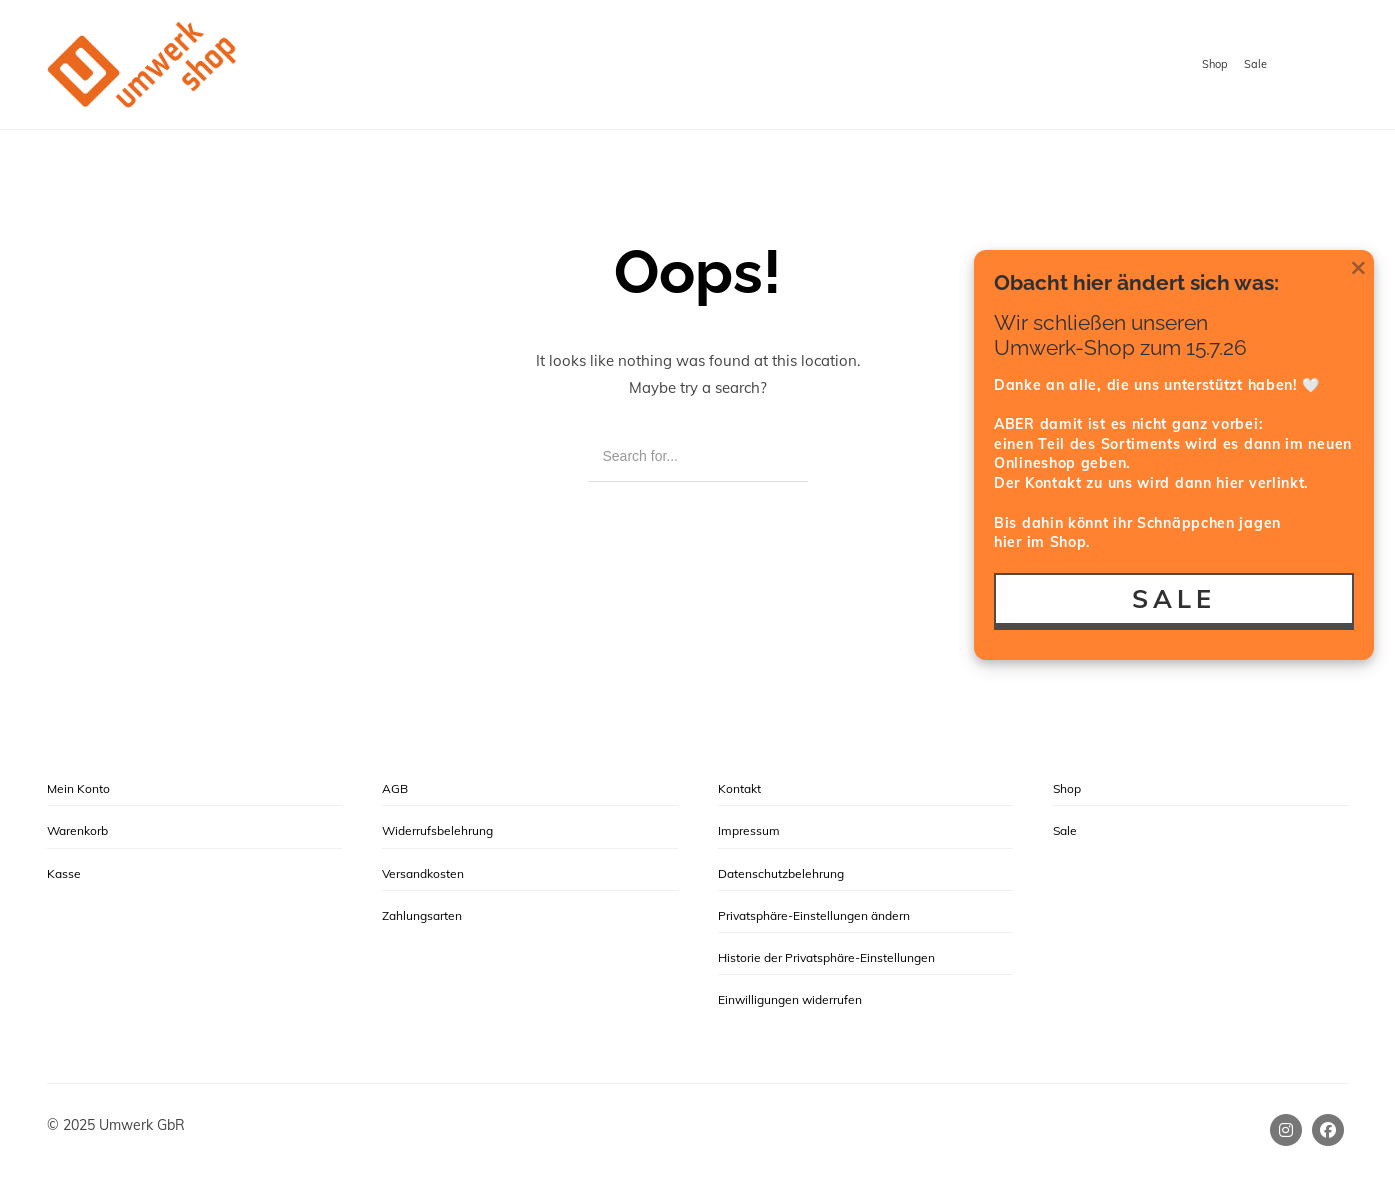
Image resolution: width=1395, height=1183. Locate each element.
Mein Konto (78, 788)
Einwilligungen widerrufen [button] (790, 999)
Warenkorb (77, 830)
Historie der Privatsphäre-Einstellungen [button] (826, 957)
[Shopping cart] (1329, 66)
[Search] (778, 456)
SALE (1174, 598)
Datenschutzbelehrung (781, 873)
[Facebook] (1328, 1130)
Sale (1255, 64)
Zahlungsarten (422, 915)
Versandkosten (423, 873)
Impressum (749, 830)
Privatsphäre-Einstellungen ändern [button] (814, 915)
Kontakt (739, 788)
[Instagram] (1286, 1130)
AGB (395, 788)
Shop (1215, 64)
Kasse (64, 873)
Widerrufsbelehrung (437, 830)
